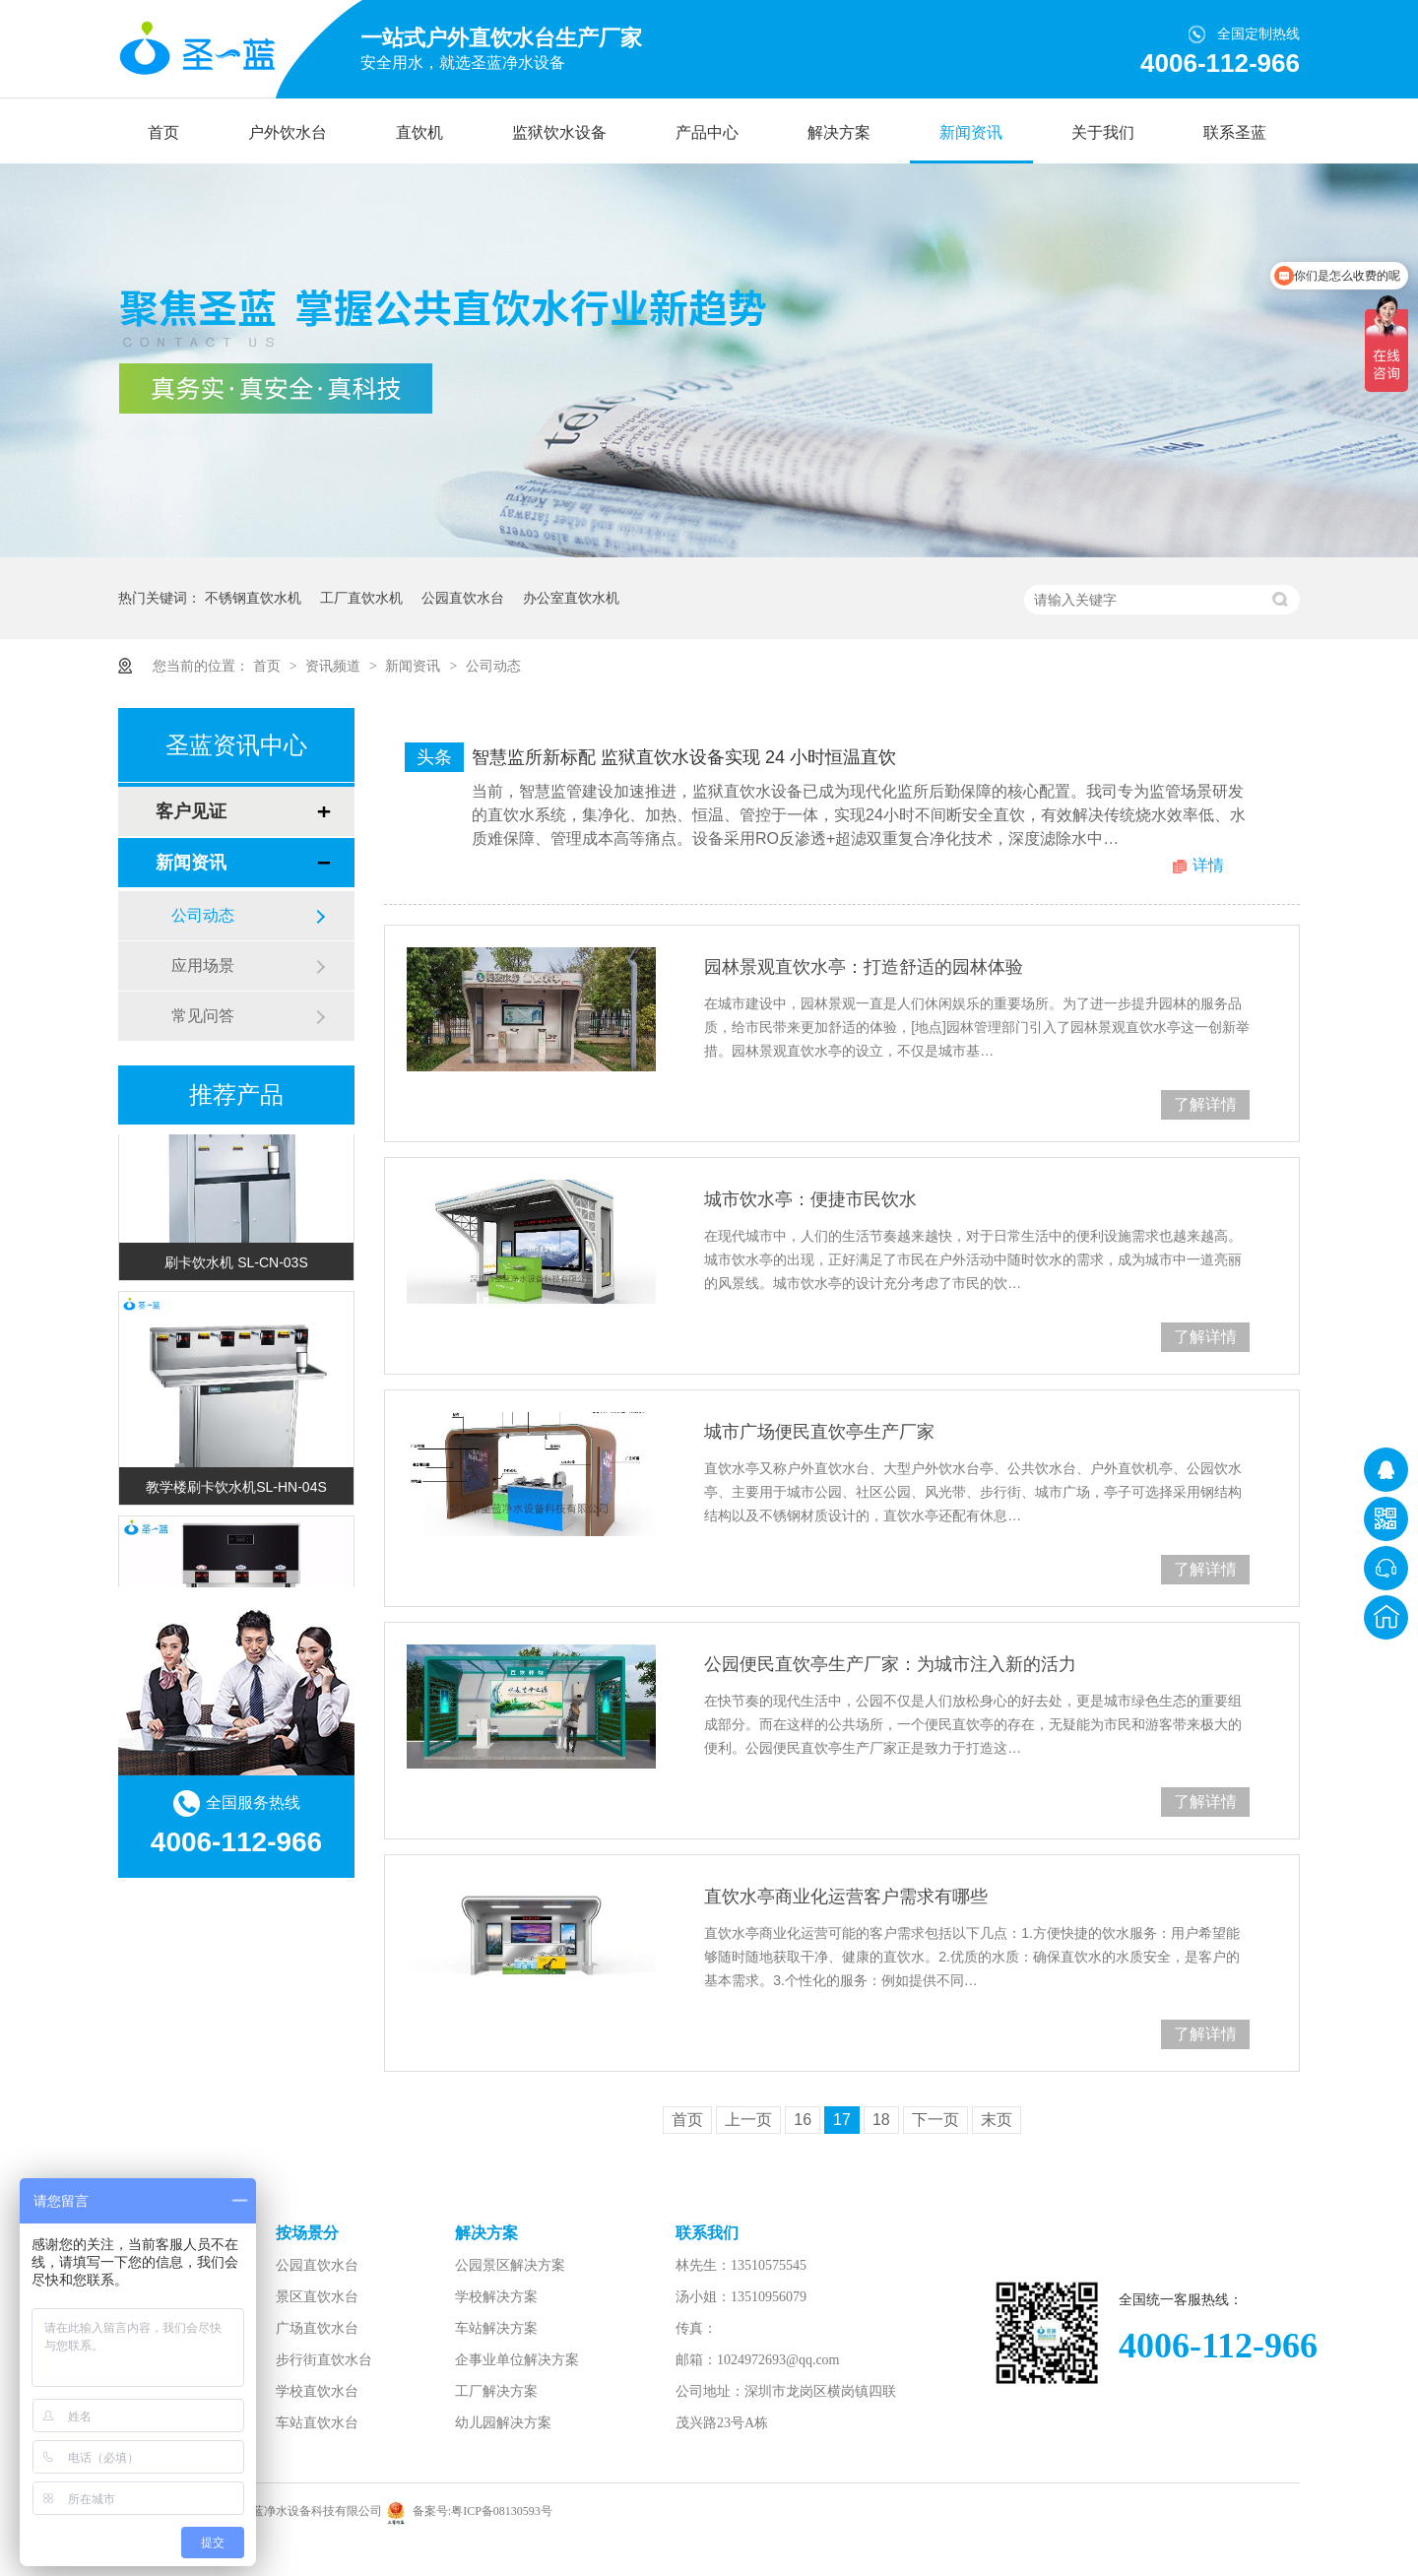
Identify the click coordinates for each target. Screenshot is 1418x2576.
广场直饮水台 (317, 2328)
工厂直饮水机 (361, 598)
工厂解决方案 (496, 2391)
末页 (996, 2119)
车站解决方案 (496, 2328)
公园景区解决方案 (510, 2265)
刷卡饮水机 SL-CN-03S (235, 1265)
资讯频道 (334, 666)
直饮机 (419, 132)
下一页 (935, 2119)
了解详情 (1205, 1104)
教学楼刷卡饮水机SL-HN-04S (236, 1490)
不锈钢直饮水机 (253, 598)
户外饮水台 (287, 132)
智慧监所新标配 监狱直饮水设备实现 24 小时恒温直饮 (684, 757)
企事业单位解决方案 (517, 2359)
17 (842, 2119)
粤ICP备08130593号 (501, 2511)
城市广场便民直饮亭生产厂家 (819, 1432)
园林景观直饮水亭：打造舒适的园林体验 (863, 967)
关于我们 (1102, 132)
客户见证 (191, 811)
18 (881, 2119)
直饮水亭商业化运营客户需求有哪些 (846, 1896)
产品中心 (707, 132)
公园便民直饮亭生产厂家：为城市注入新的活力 (890, 1664)
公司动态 (493, 666)
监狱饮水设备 (559, 132)
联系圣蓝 (1234, 132)
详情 (1208, 865)
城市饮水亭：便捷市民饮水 (810, 1199)
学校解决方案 (496, 2296)
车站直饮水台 (317, 2422)
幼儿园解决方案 (503, 2422)
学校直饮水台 (317, 2391)
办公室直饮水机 (571, 598)
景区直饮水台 (317, 2296)
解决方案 (838, 132)
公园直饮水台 (462, 598)
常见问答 (202, 1015)
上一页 (748, 2119)
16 (802, 2119)
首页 (163, 132)
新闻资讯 (970, 132)
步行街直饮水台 (324, 2359)
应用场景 (202, 965)
